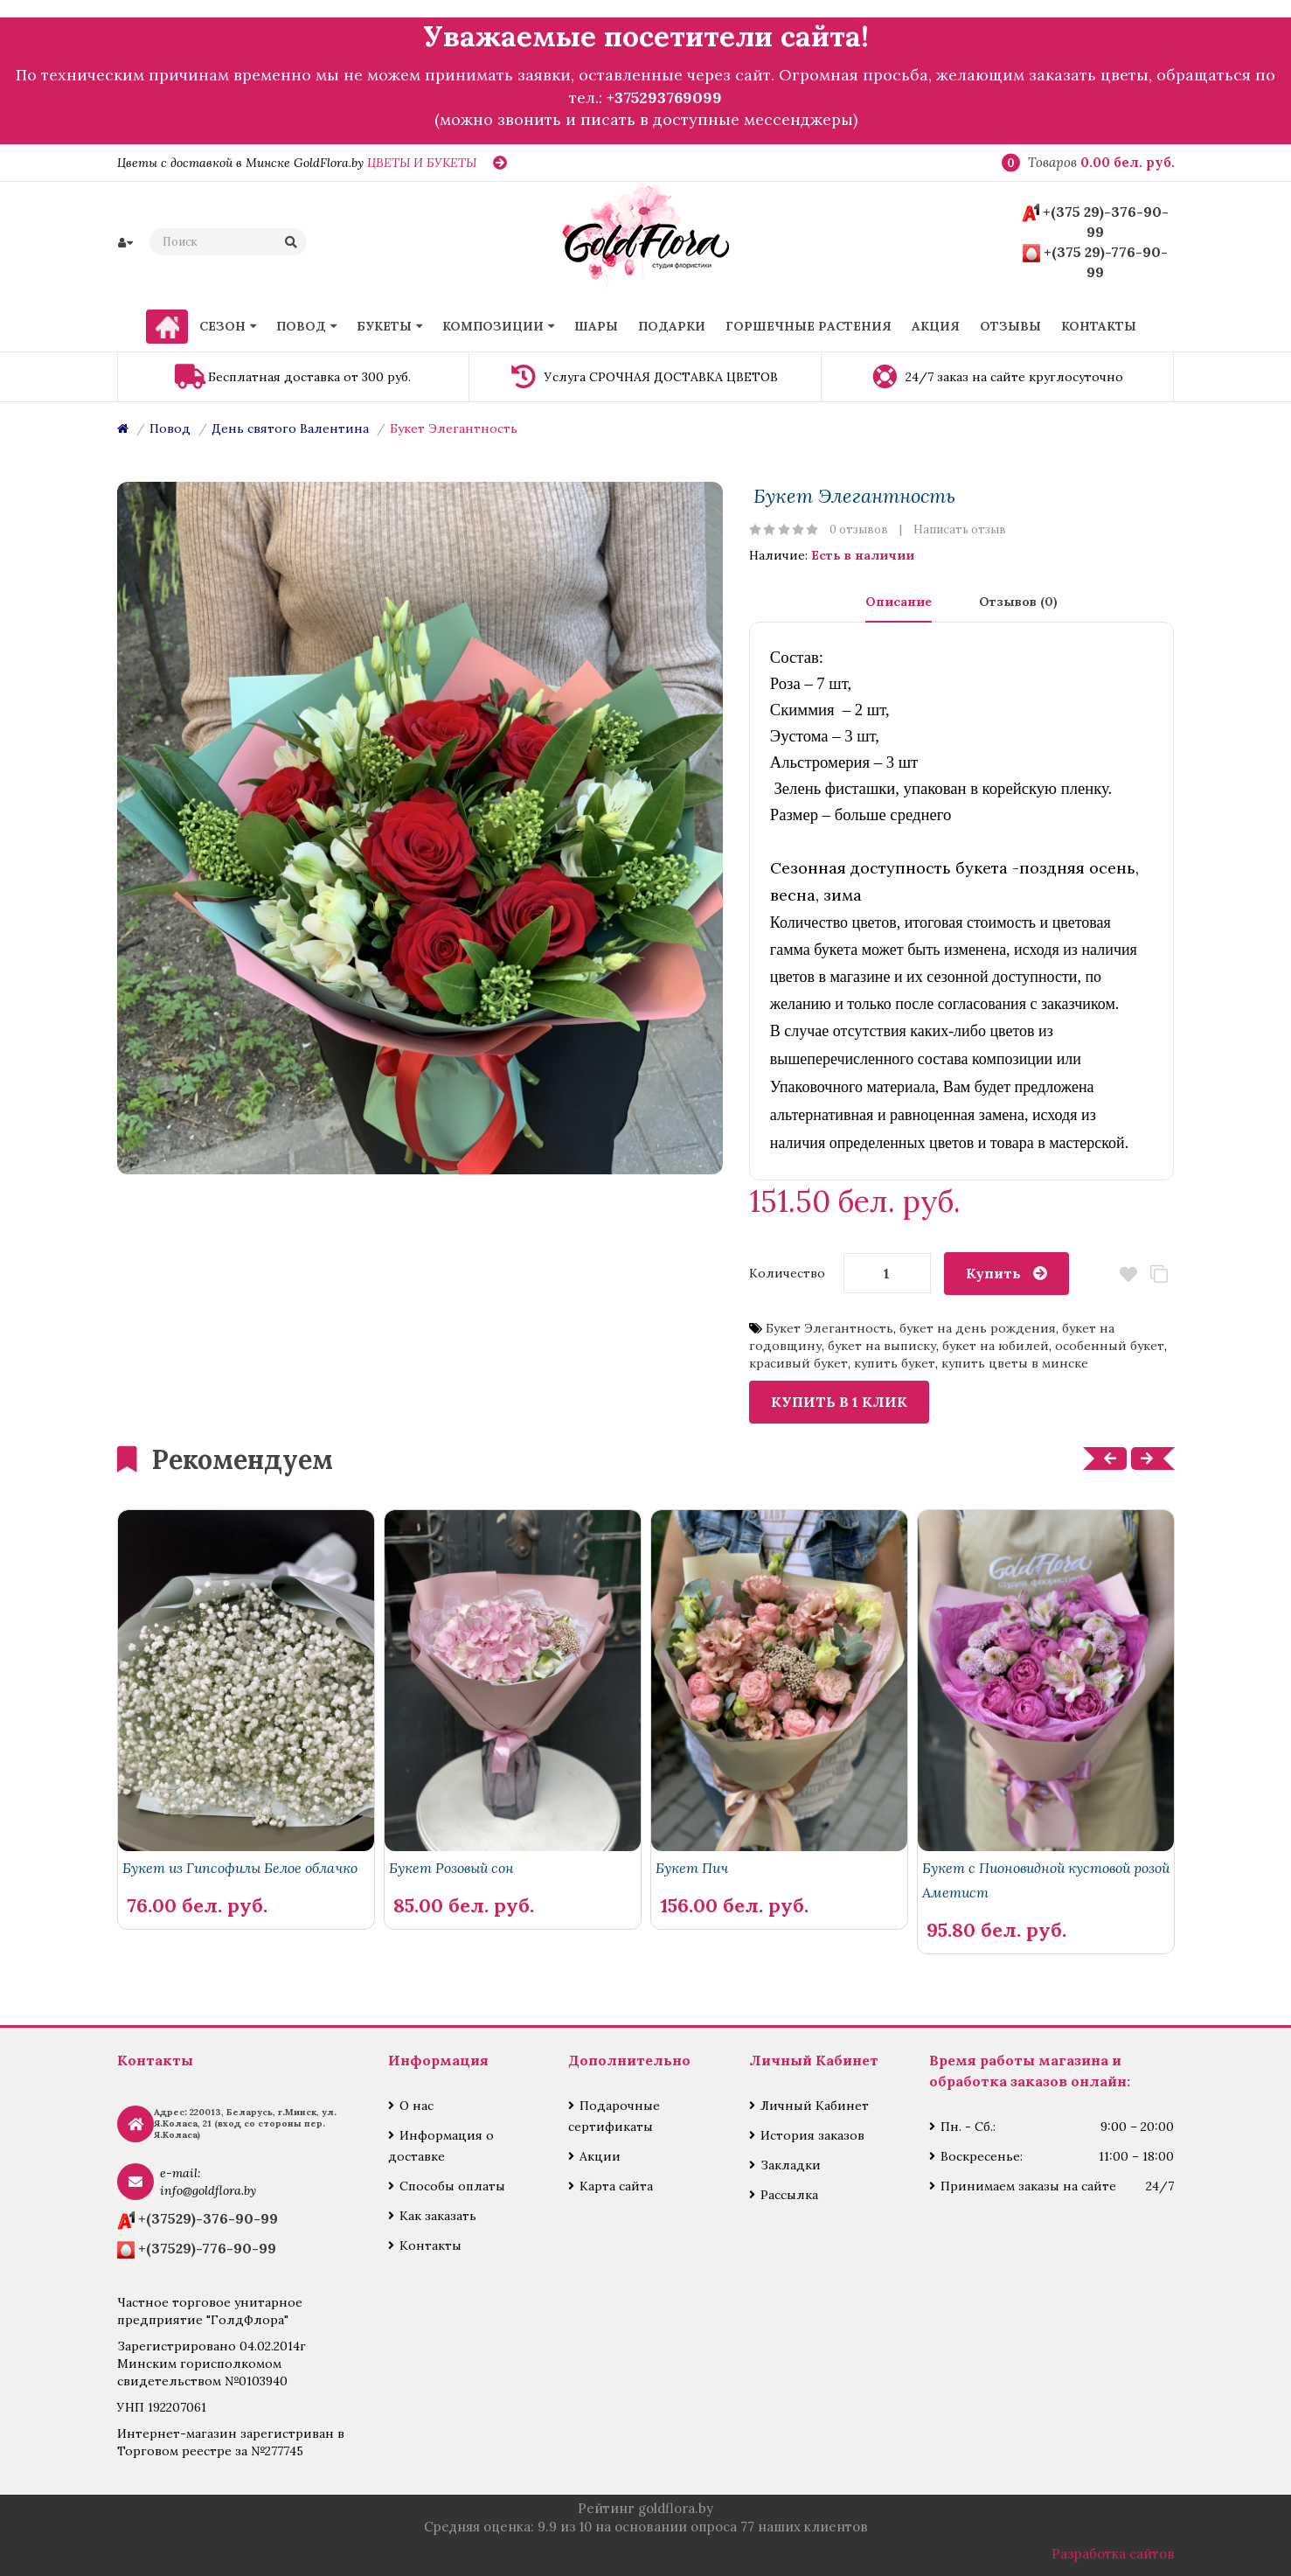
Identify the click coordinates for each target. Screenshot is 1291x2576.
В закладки (1128, 1274)
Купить (993, 1273)
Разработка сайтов (1113, 2553)
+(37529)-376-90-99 (208, 2218)
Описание (898, 601)
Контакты (430, 2245)
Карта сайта (616, 2186)
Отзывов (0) (1018, 601)
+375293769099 (664, 97)
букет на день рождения (977, 1328)
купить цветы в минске (1014, 1363)
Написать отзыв (959, 529)
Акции (600, 2156)
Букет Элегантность (453, 428)
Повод (170, 428)
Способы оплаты (452, 2186)
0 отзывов (858, 529)
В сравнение (1158, 1274)
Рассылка (789, 2195)
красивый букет (798, 1363)
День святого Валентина (290, 428)
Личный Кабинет (814, 2105)
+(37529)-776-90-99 (207, 2248)
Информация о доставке (441, 2145)
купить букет (894, 1363)
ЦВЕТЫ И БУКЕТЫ (421, 163)
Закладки (790, 2165)
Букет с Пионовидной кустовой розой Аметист (1046, 1880)
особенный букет (1109, 1346)
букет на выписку (882, 1346)
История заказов (812, 2135)
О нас (416, 2105)
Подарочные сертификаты (614, 2116)
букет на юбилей (995, 1346)
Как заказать (437, 2216)
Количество (787, 1273)
